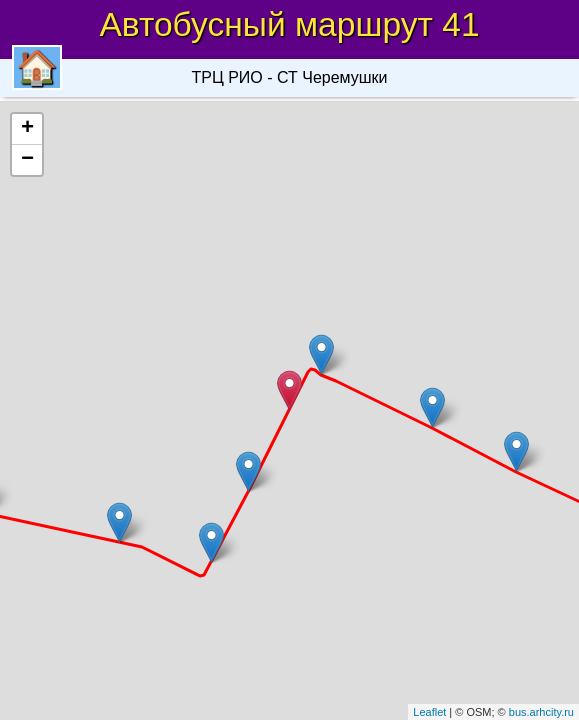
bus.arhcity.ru (541, 712)
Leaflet (429, 712)
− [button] (27, 160)
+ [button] (27, 129)
